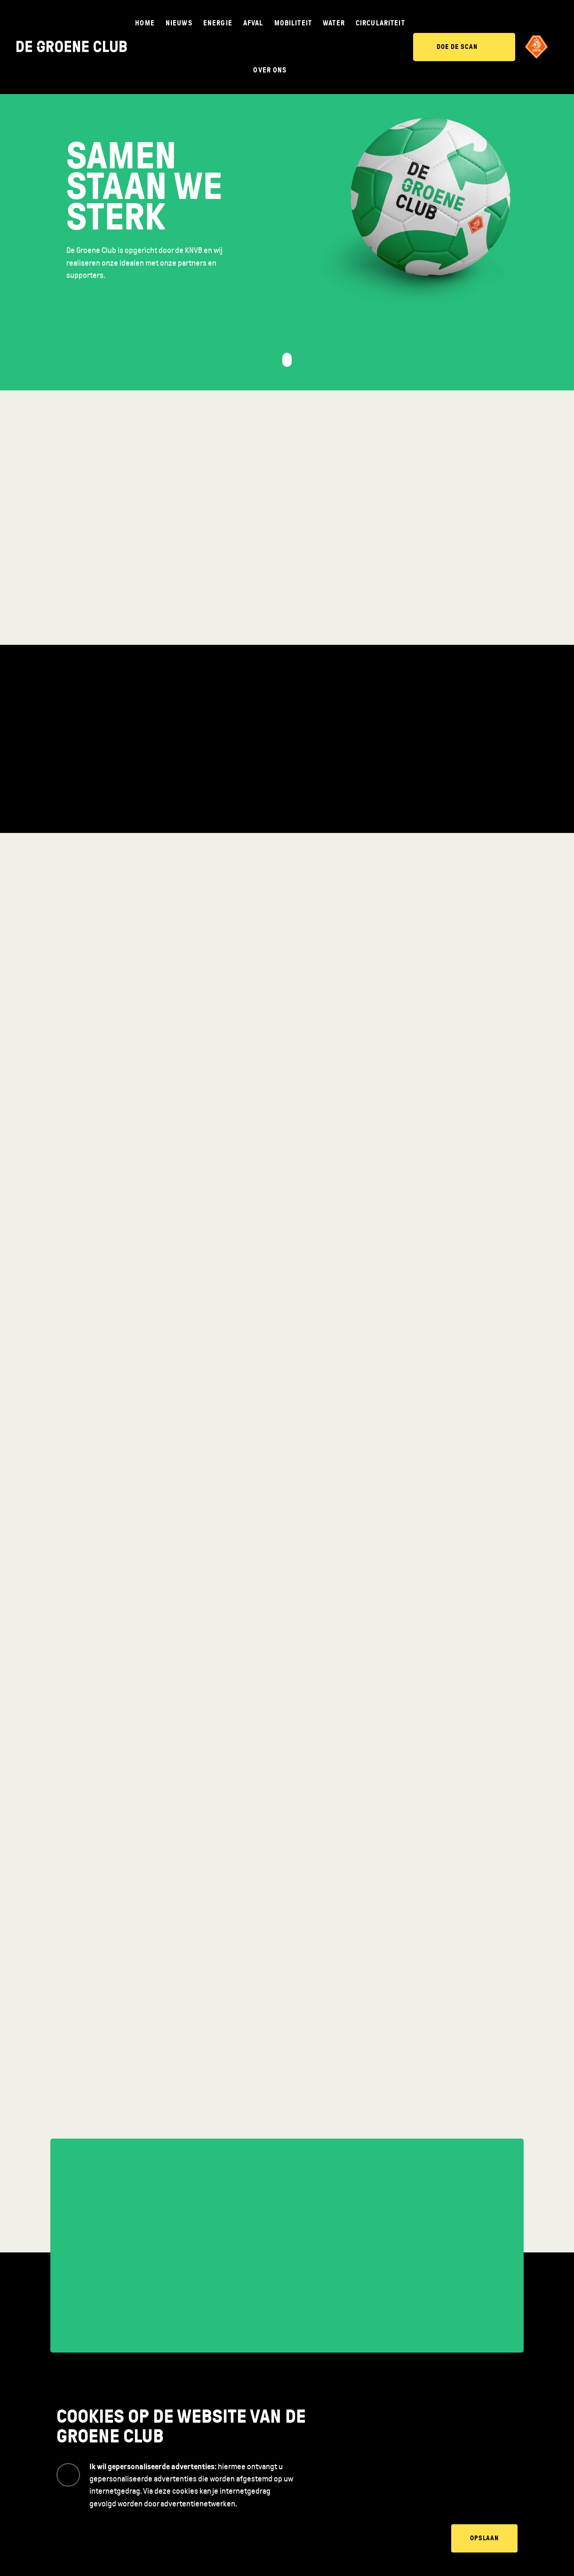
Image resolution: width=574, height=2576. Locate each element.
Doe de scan (457, 46)
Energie (217, 23)
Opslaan (484, 2538)
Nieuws (179, 23)
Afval (253, 23)
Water (334, 23)
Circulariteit (380, 23)
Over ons (270, 70)
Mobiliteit (293, 23)
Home (145, 23)
